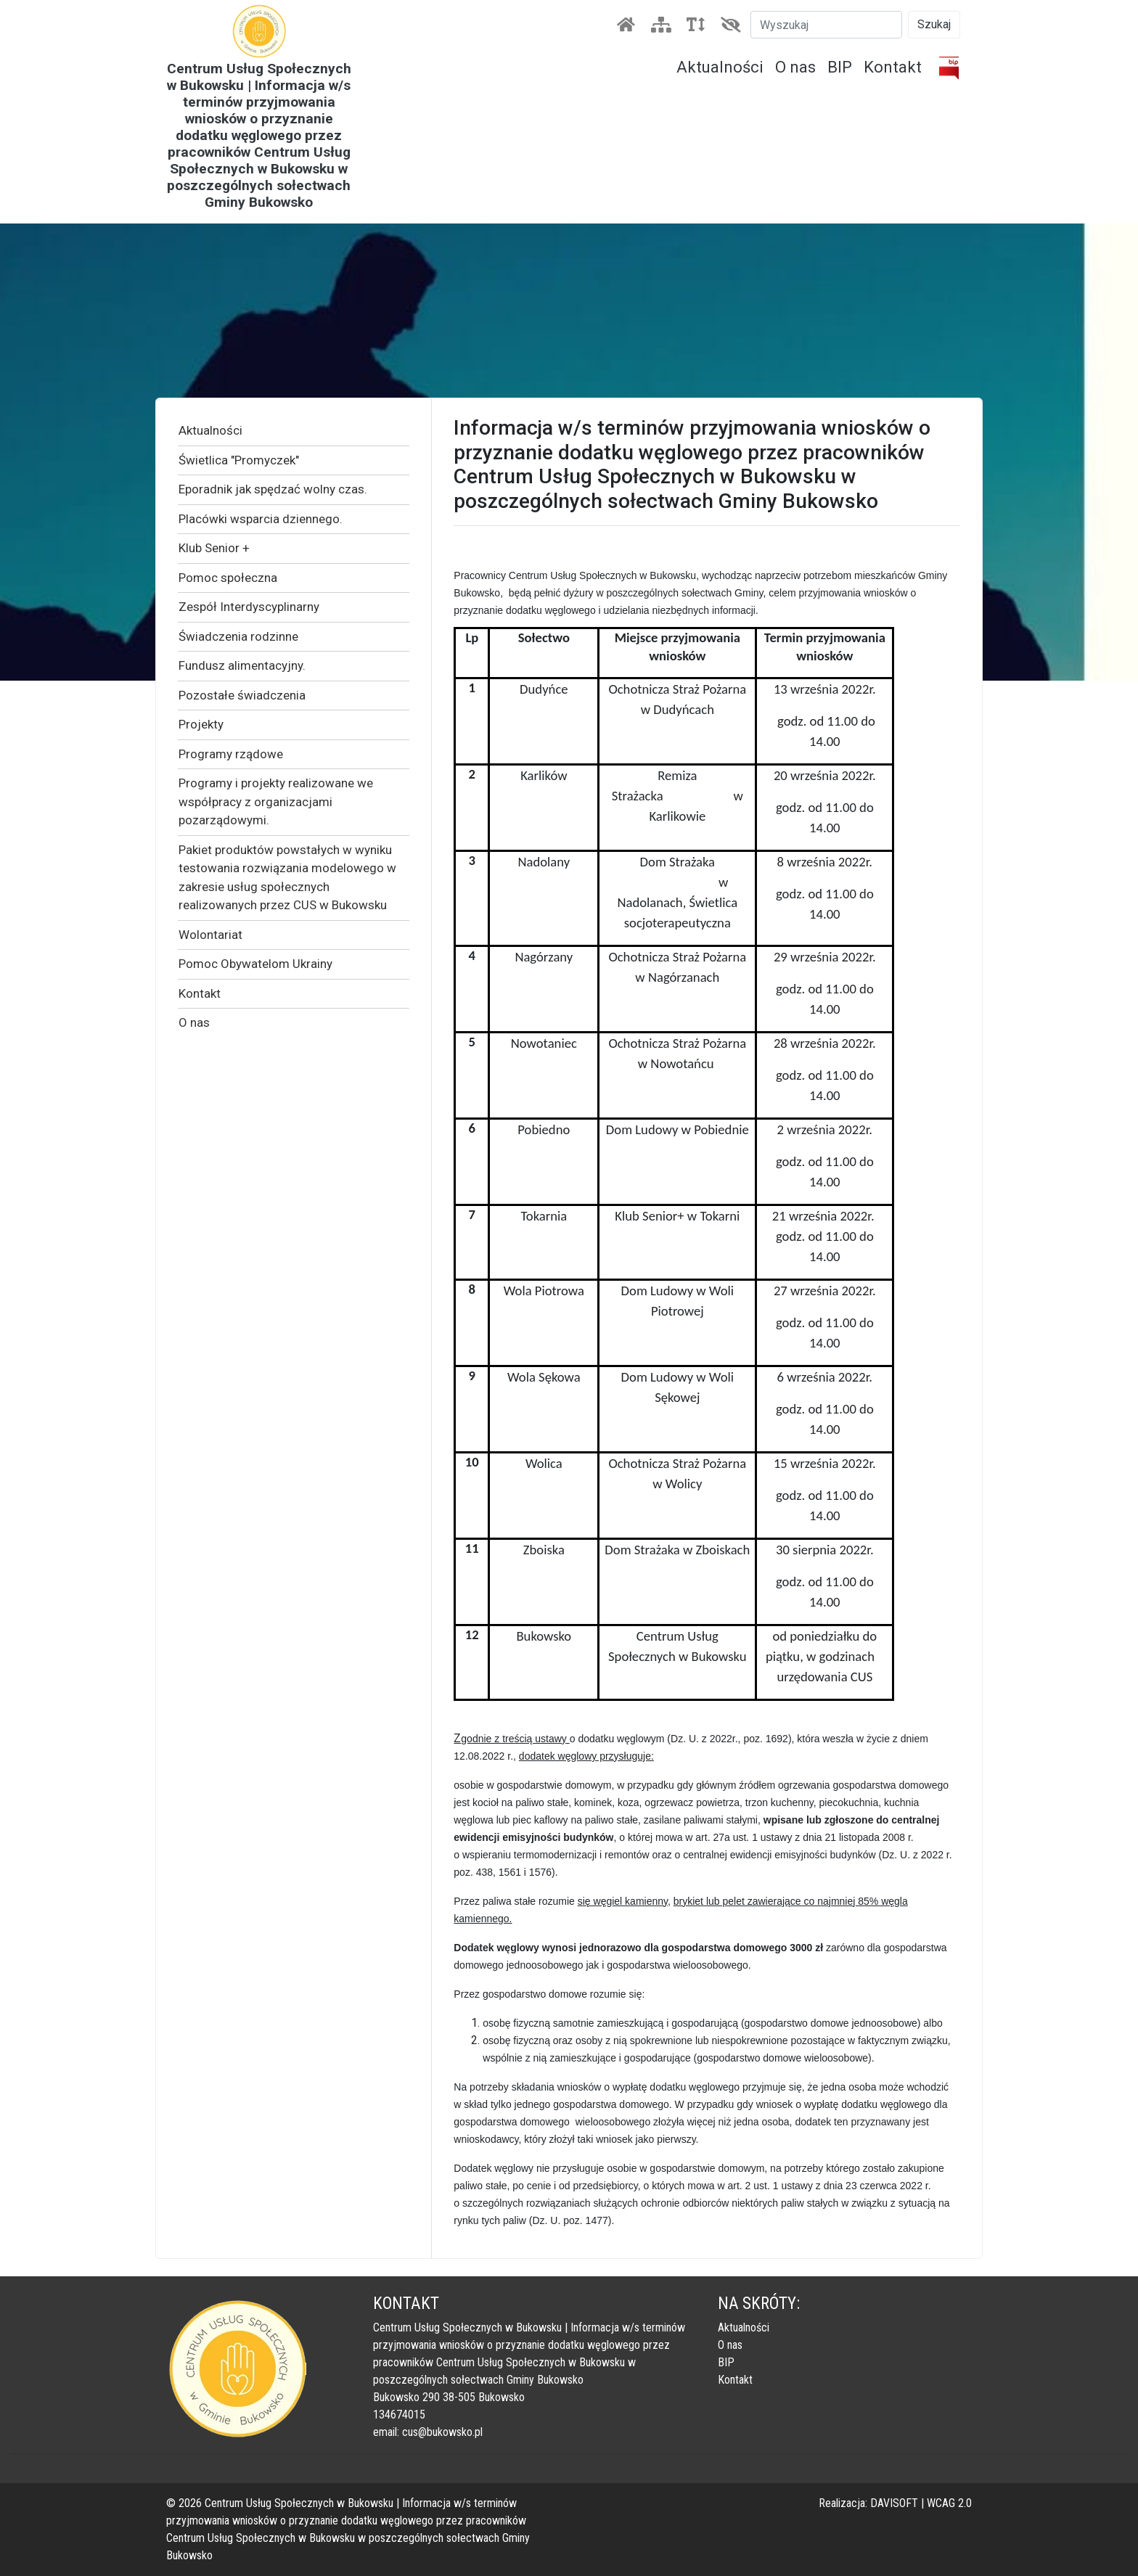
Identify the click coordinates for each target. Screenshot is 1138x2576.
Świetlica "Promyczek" (239, 460)
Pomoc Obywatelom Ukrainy (255, 963)
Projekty (201, 724)
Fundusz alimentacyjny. (242, 665)
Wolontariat (210, 934)
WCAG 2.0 (949, 2503)
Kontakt (893, 67)
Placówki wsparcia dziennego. (261, 519)
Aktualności (720, 67)
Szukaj (934, 24)
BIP (839, 67)
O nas (795, 67)
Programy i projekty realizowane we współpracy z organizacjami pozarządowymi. (276, 801)
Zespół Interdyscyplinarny (249, 606)
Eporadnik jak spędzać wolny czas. (273, 489)
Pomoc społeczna (228, 577)
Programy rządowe (231, 754)
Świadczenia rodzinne (238, 636)
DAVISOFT (894, 2503)
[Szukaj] (826, 24)
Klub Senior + (214, 548)
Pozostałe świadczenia (242, 695)
